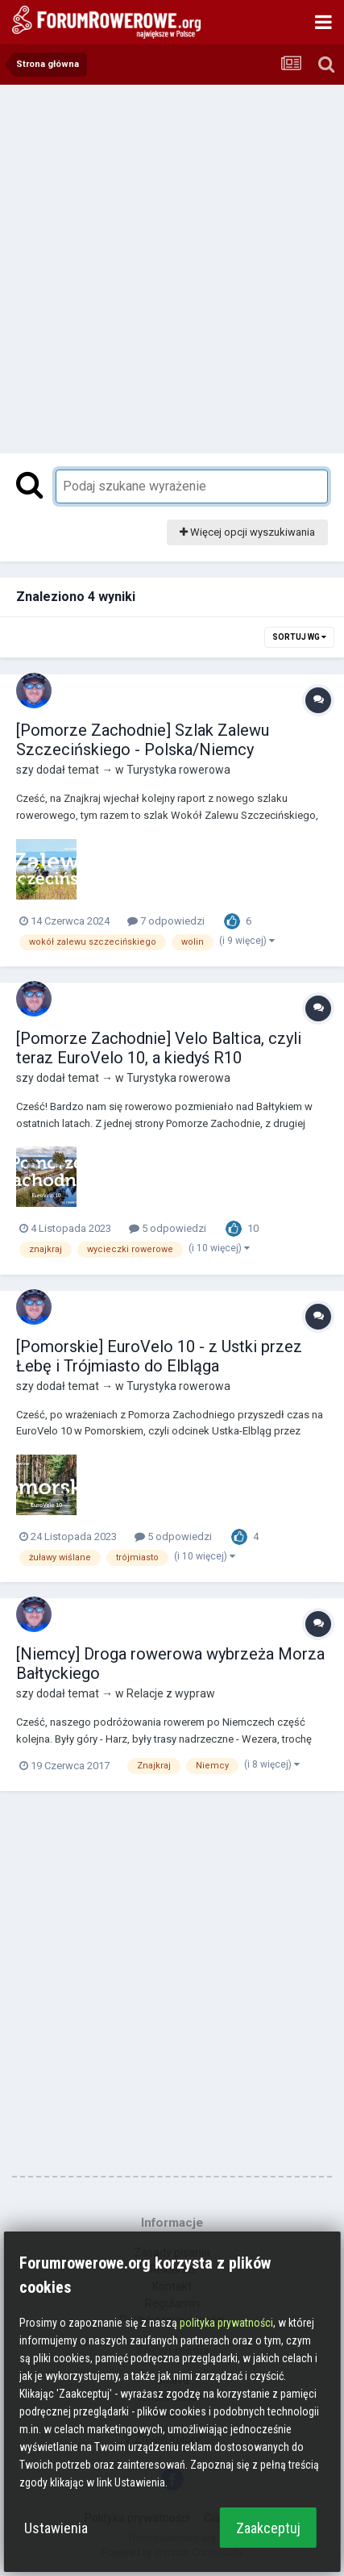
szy (25, 769)
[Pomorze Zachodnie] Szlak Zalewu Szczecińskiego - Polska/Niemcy (142, 739)
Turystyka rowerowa (178, 769)
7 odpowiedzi (166, 921)
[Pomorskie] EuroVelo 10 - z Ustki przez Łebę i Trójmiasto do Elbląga (159, 1356)
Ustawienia (56, 2528)
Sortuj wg (299, 637)
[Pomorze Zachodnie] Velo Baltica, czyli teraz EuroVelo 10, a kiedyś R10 (158, 1048)
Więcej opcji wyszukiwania (247, 532)
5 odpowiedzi (167, 1228)
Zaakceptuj (268, 2528)
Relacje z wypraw (170, 1693)
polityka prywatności (226, 2322)
